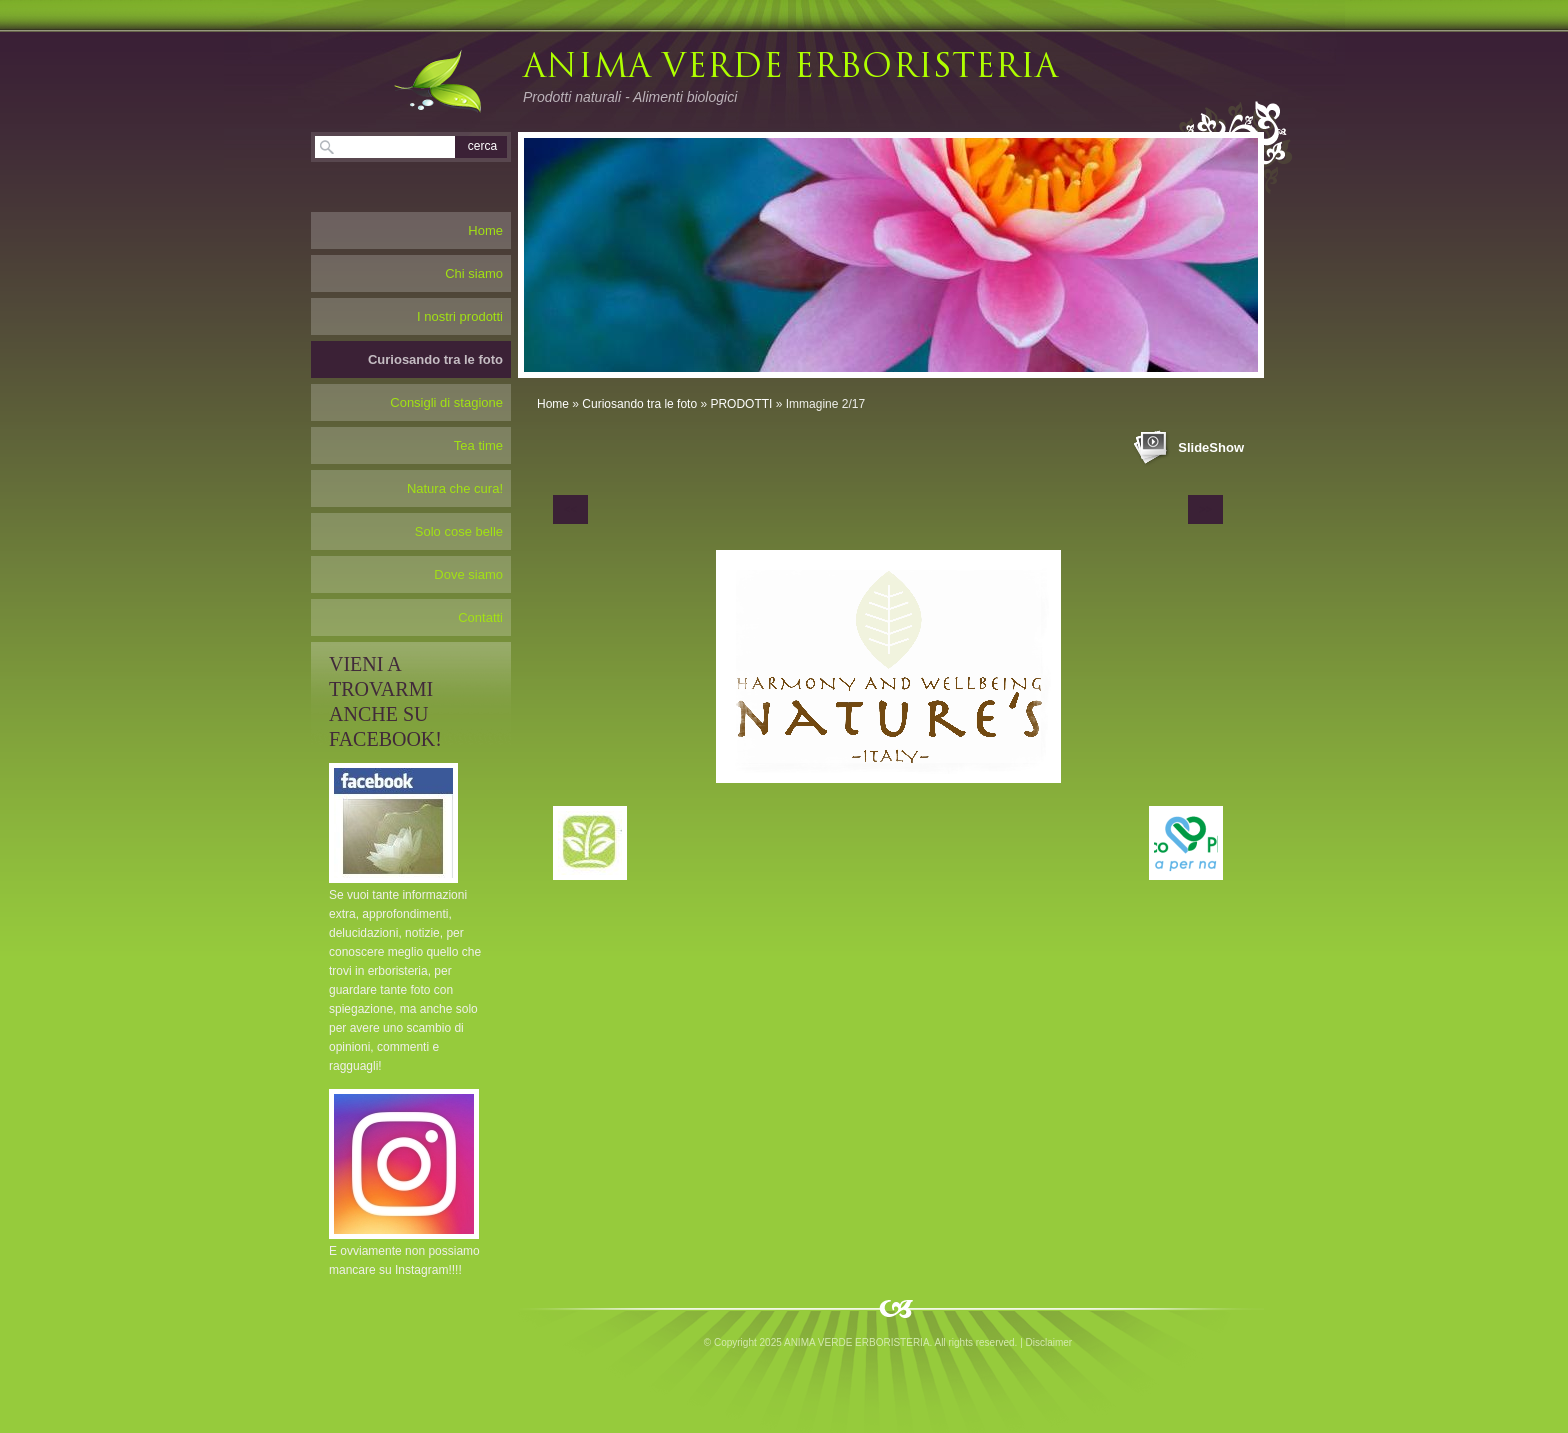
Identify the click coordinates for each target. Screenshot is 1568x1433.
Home (553, 404)
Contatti (480, 617)
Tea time (478, 445)
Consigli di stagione (446, 402)
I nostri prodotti (460, 316)
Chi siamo (474, 273)
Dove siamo (468, 574)
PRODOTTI (741, 404)
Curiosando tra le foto (639, 404)
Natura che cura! (455, 488)
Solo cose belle (459, 531)
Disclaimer (1049, 1342)
